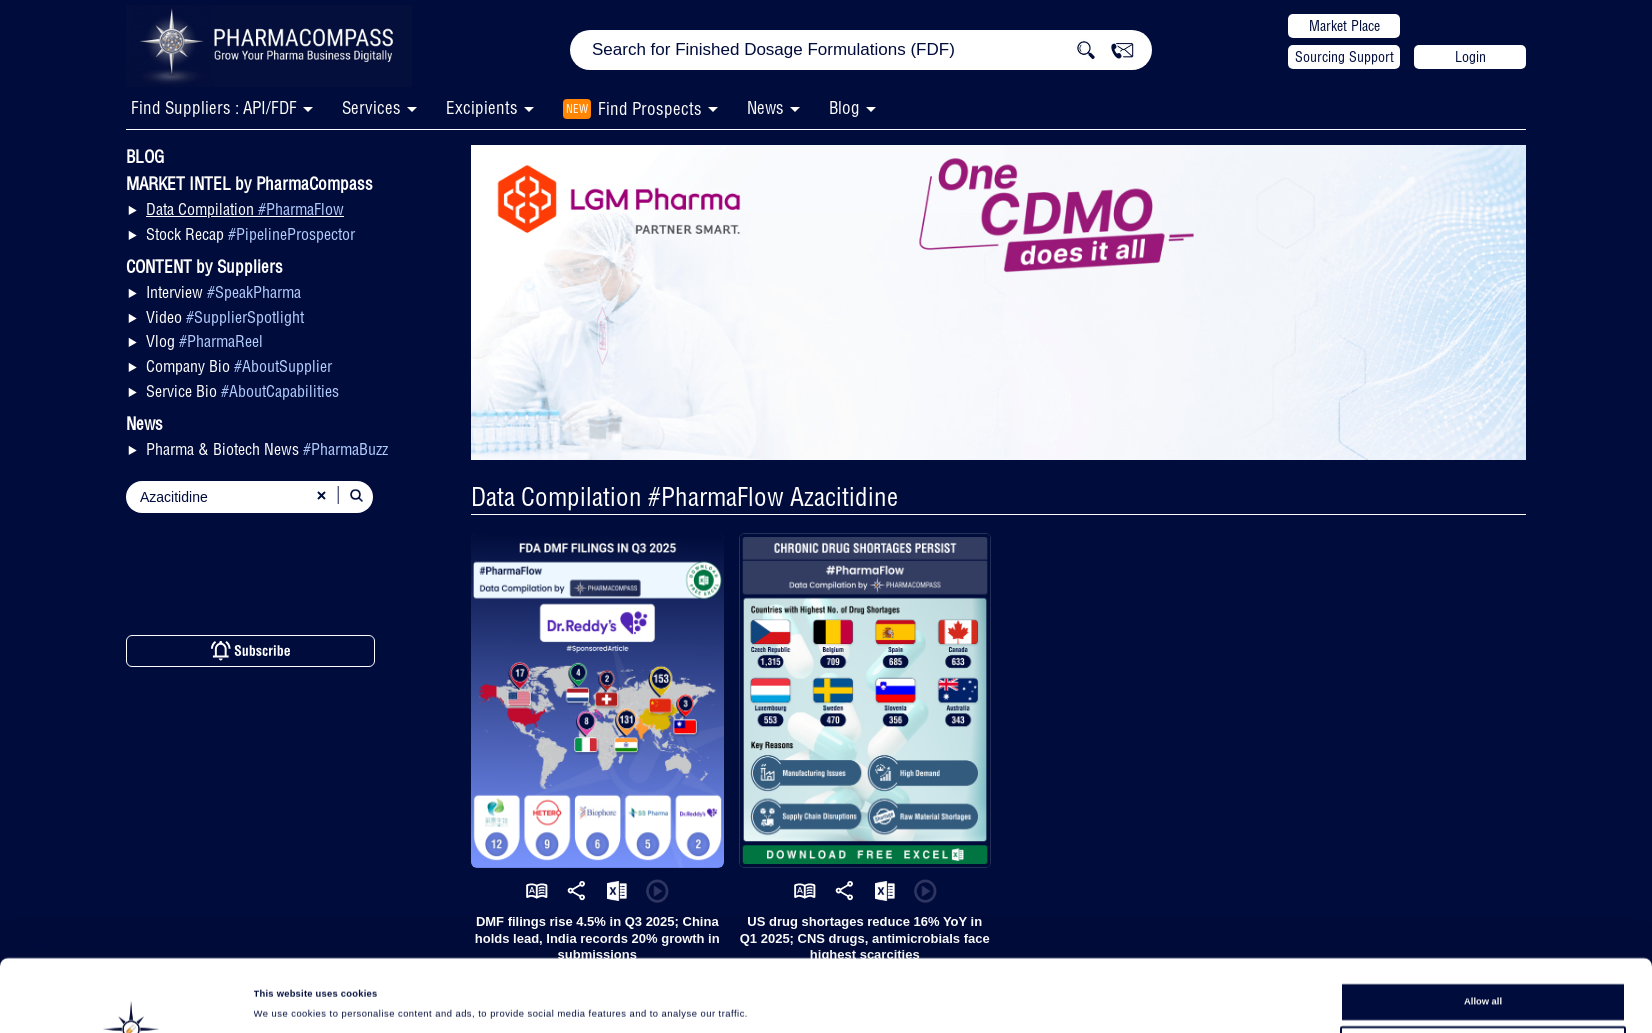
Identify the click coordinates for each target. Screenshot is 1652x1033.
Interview (223, 292)
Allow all (1483, 934)
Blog (844, 107)
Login (1470, 57)
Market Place (1344, 26)
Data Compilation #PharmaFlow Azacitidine (684, 496)
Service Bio (242, 391)
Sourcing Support (1344, 57)
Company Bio (239, 366)
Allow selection (1483, 970)
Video (225, 317)
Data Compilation (245, 209)
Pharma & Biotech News (267, 449)
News (765, 107)
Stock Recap (250, 234)
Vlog (204, 341)
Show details (832, 999)
